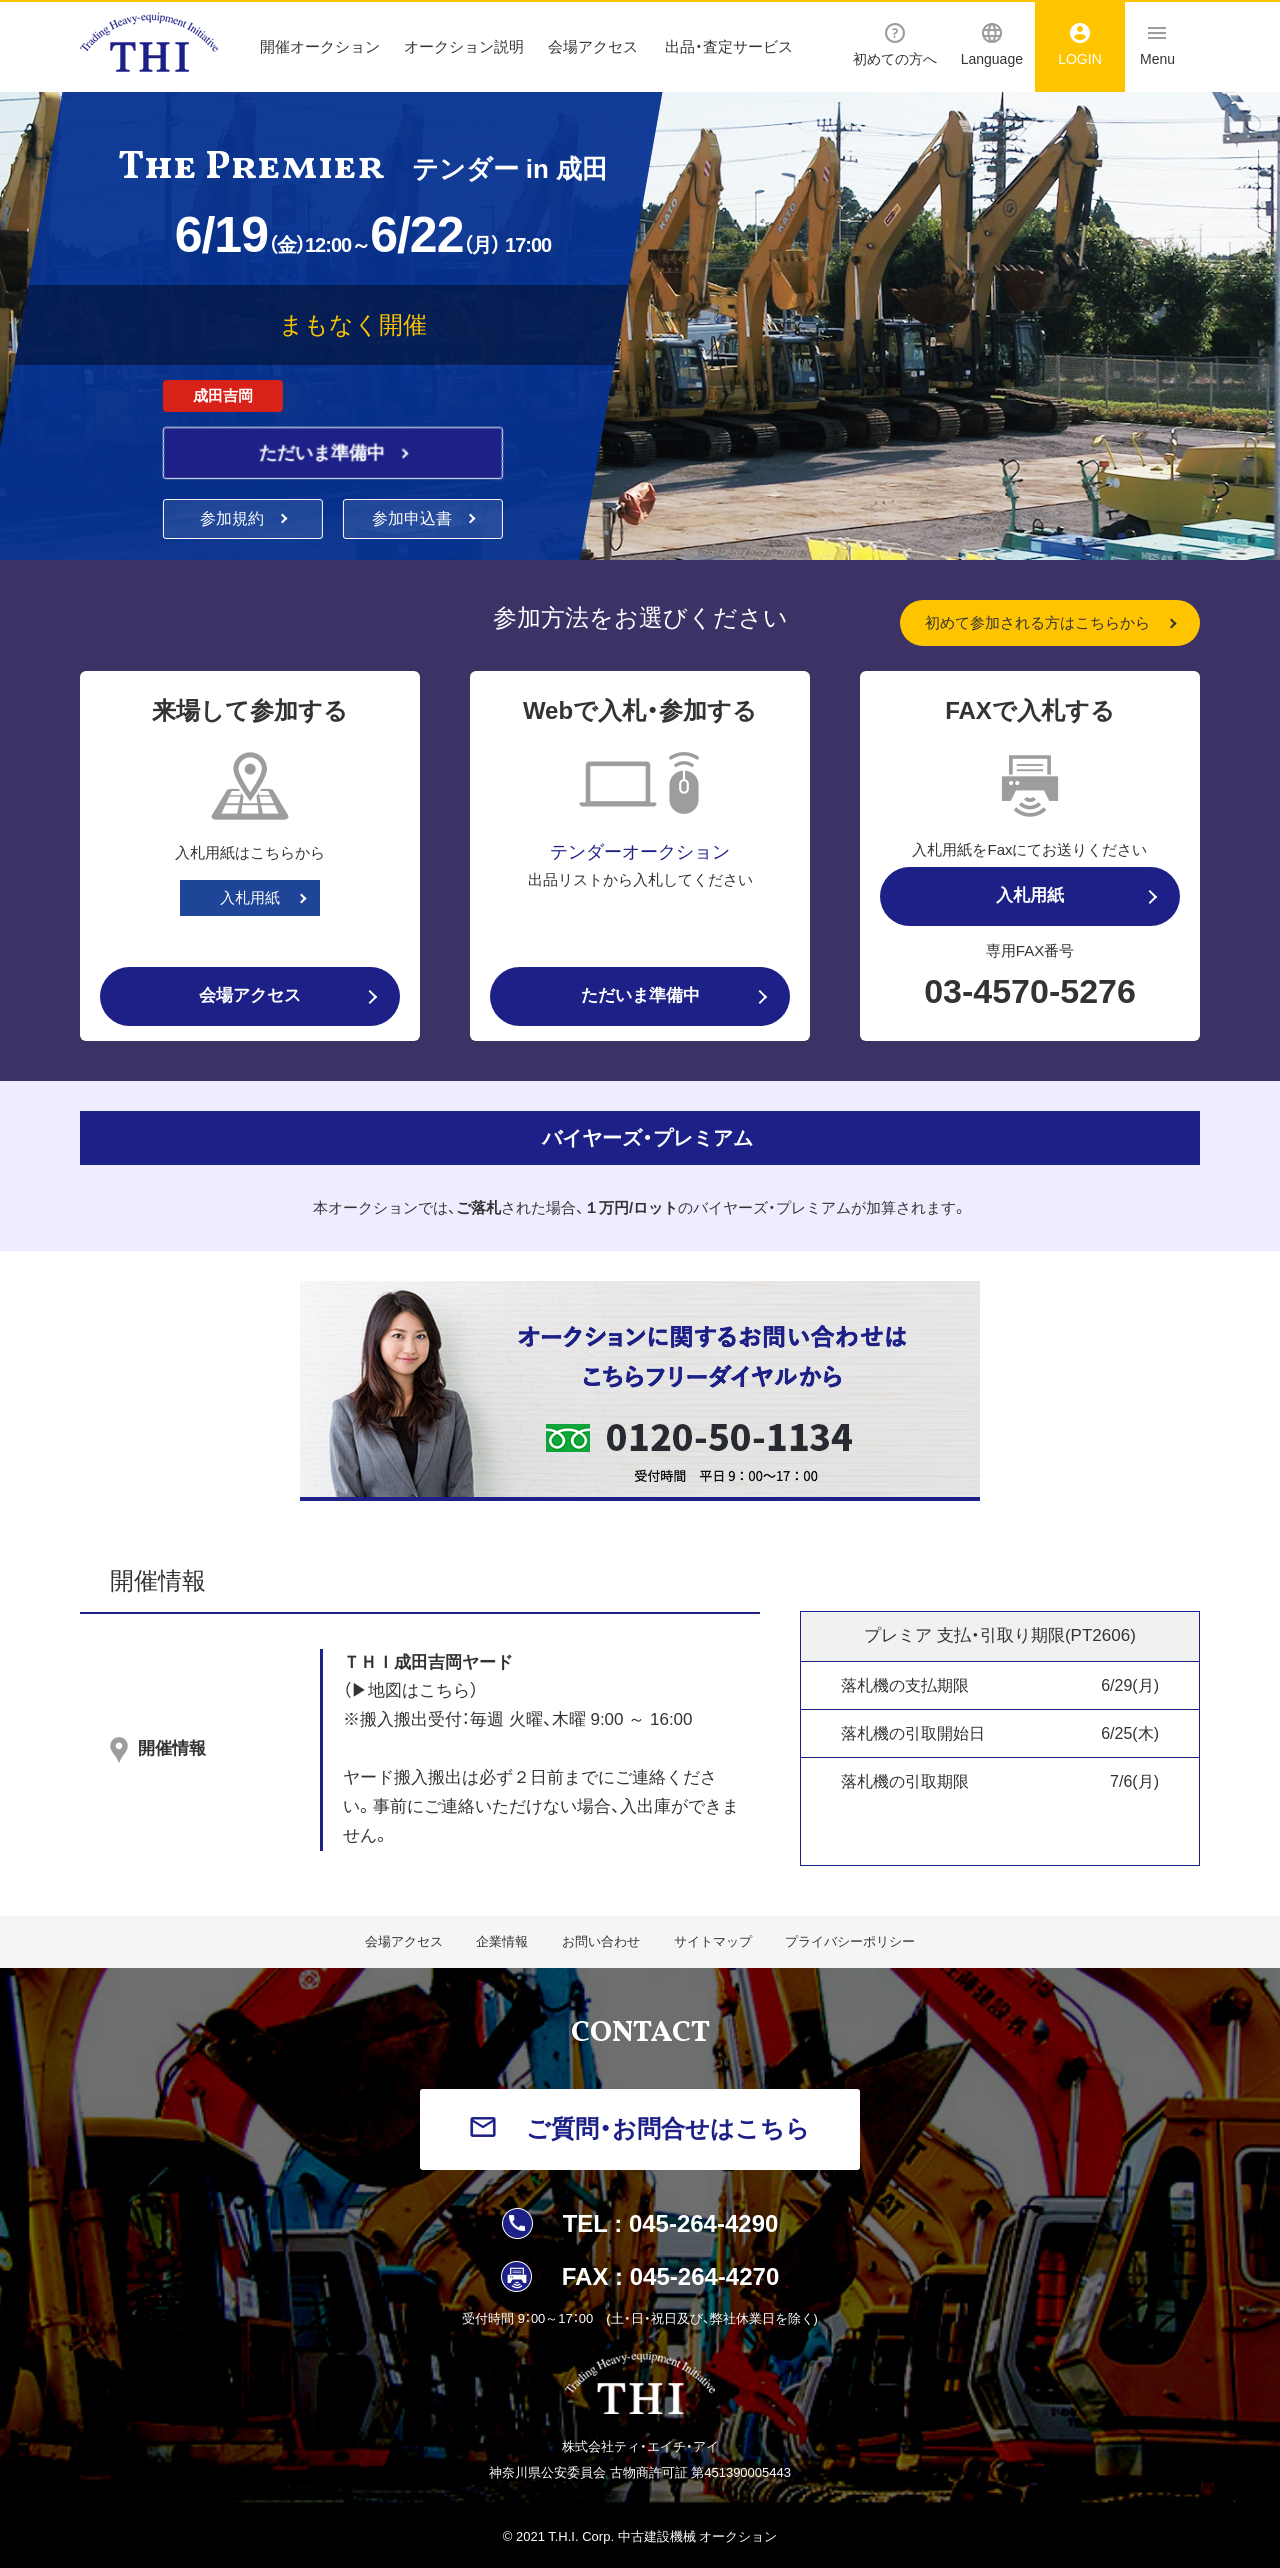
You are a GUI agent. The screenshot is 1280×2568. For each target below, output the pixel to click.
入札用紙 (250, 897)
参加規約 (234, 518)
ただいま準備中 (324, 453)
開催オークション (320, 46)
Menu (1157, 45)
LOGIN (1080, 45)
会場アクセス (593, 46)
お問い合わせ (601, 1941)
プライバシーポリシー (850, 1941)
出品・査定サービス (729, 46)
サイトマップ (713, 1941)
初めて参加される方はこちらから (1037, 622)
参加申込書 (414, 518)
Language (992, 45)
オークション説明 (464, 46)
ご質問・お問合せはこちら (668, 2128)
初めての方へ (895, 45)
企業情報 (502, 1941)
